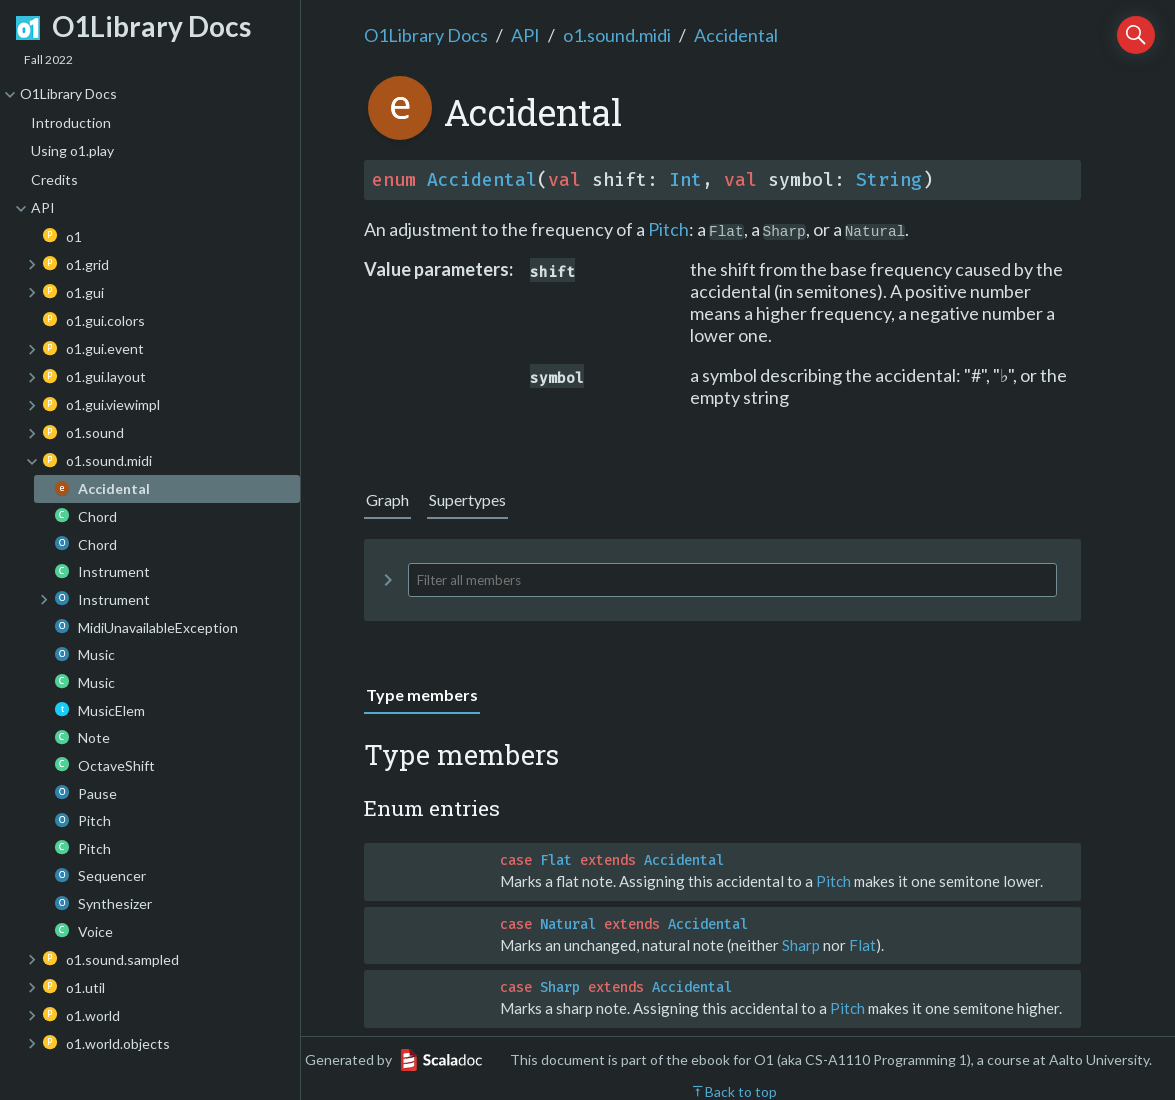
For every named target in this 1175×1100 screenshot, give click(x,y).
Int (685, 180)
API (525, 35)
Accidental (736, 35)
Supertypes (467, 499)
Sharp (801, 945)
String (889, 180)
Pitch (668, 229)
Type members (422, 694)
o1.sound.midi (617, 35)
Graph (387, 499)
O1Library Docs (426, 35)
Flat (556, 860)
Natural (568, 924)
